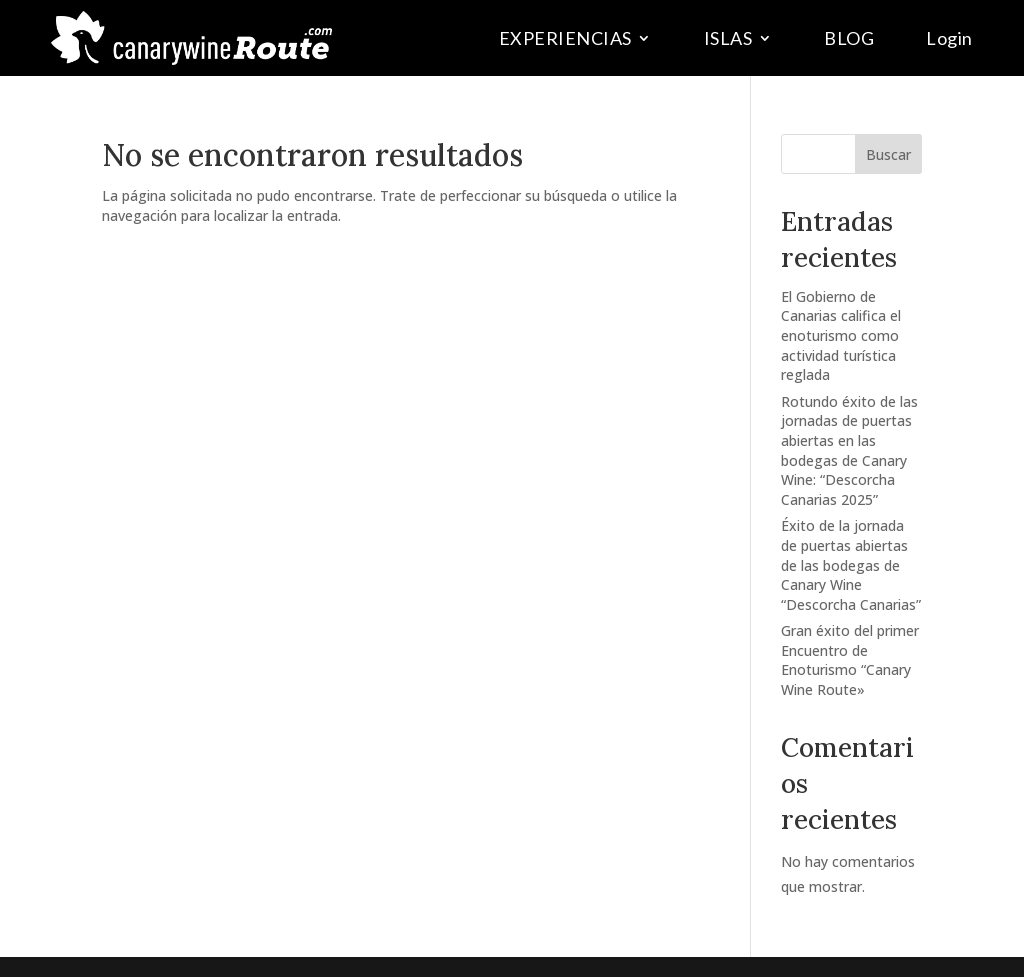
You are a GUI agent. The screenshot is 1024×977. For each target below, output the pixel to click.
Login (949, 38)
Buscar (888, 154)
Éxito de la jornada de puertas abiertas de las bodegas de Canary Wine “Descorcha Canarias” (851, 564)
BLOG (849, 38)
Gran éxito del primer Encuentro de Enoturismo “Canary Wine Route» (850, 660)
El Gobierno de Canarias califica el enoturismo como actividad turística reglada (841, 335)
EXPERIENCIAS (565, 38)
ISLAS (728, 38)
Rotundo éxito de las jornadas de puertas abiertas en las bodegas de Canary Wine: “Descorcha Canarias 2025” (849, 450)
